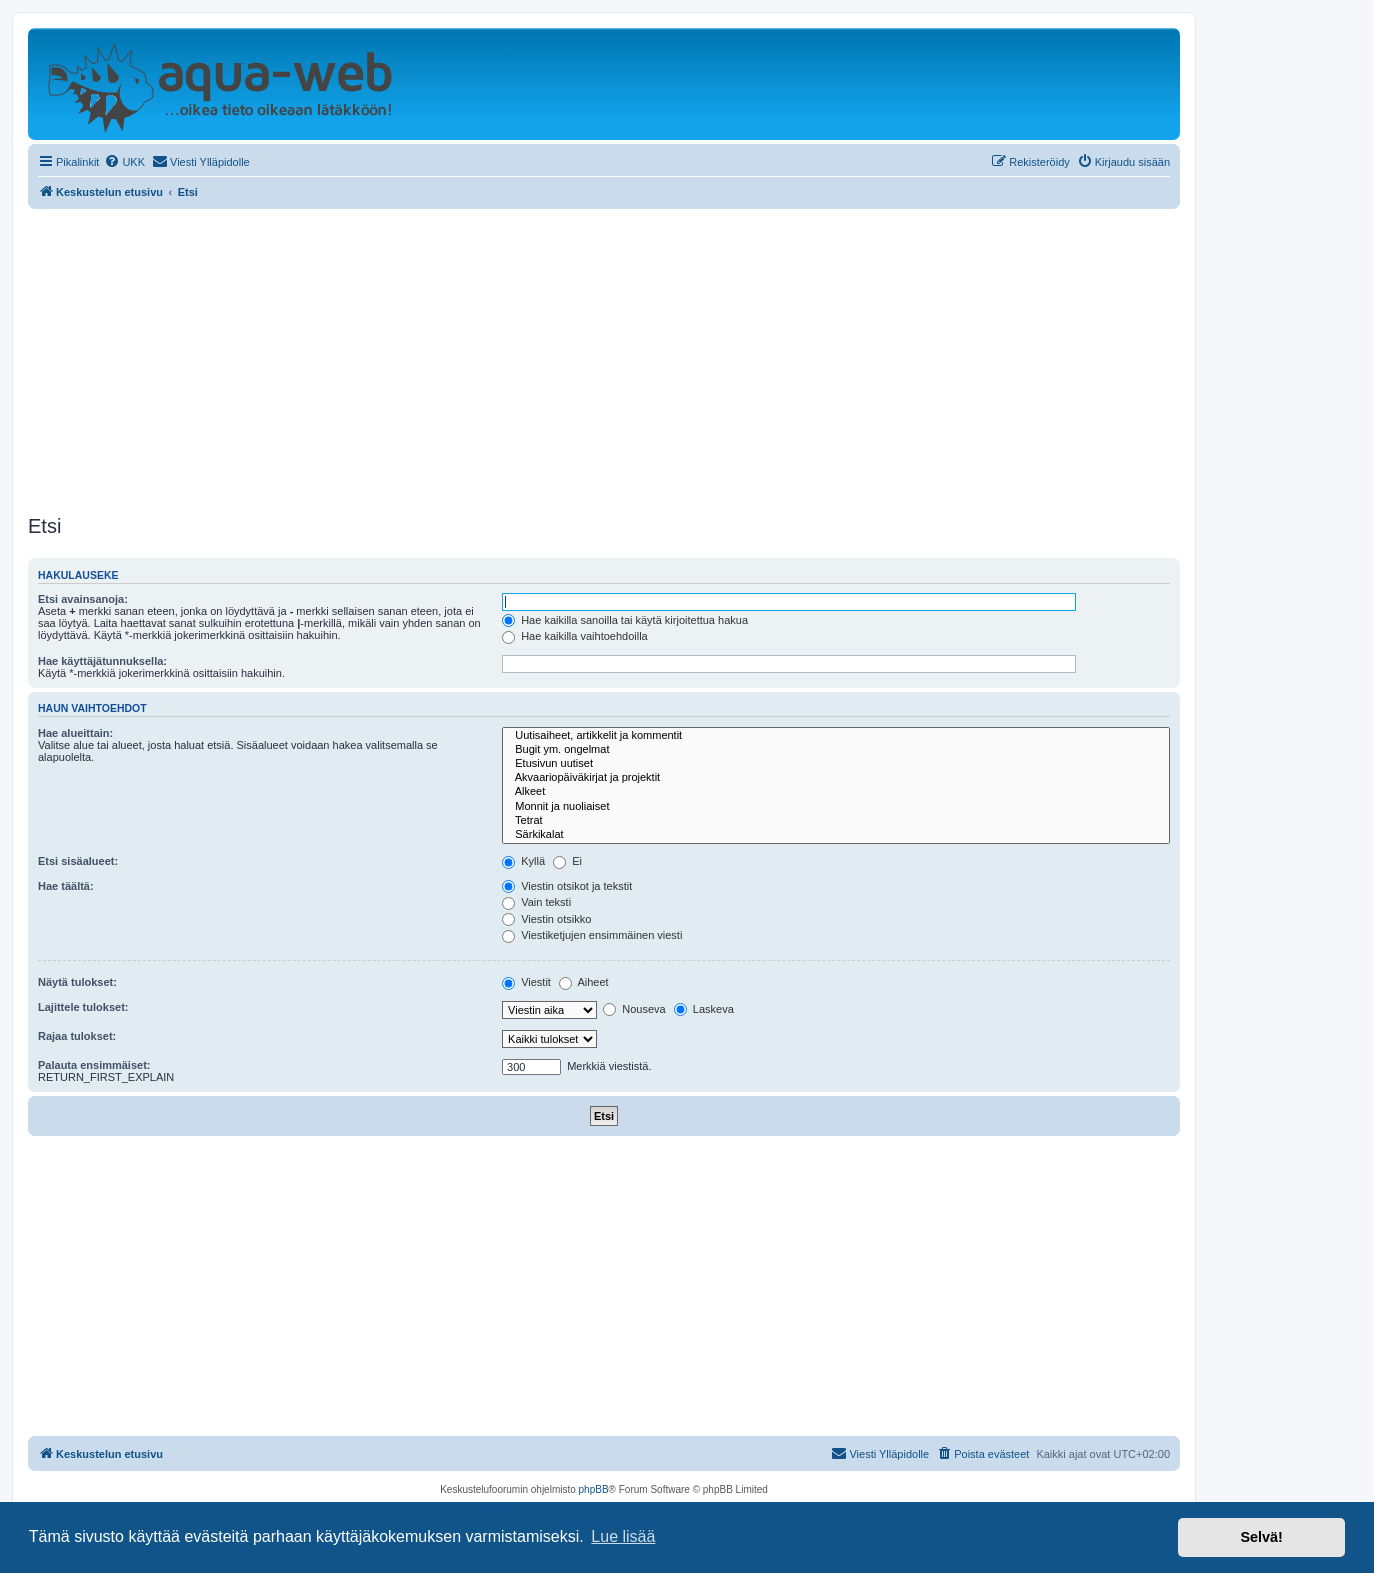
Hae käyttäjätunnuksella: (102, 661)
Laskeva (704, 1009)
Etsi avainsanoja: (83, 599)
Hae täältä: (66, 886)
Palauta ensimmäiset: (94, 1065)
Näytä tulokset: (77, 982)
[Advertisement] (604, 359)
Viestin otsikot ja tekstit (567, 886)
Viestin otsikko (546, 919)
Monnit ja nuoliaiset (836, 807)
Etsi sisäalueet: (78, 861)
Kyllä (523, 861)
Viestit (526, 982)
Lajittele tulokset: (83, 1007)
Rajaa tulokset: (77, 1036)
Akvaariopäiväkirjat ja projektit (836, 778)
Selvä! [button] (1261, 1537)
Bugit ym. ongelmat (836, 750)
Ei (567, 861)
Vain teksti (536, 902)
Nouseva (634, 1009)
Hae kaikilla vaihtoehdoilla (575, 636)
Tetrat (836, 821)
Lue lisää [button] (623, 1536)
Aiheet (584, 982)
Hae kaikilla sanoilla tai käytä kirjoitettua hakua (625, 620)
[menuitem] (124, 162)
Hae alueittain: (75, 733)
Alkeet (836, 792)
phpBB (594, 1489)
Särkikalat (836, 835)
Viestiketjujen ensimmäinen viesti (592, 935)
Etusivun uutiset (836, 764)
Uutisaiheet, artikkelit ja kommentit (836, 736)
